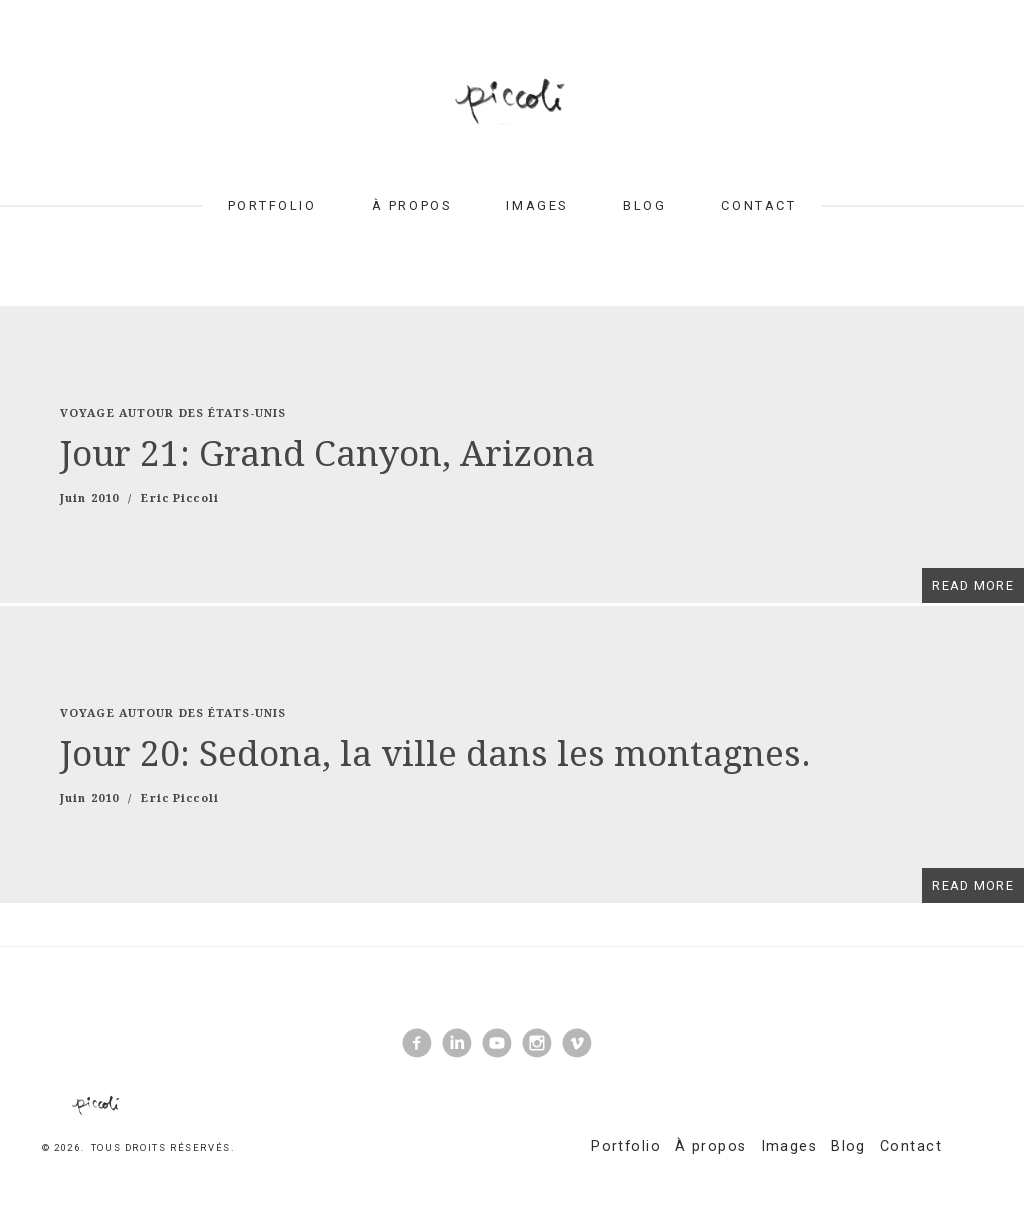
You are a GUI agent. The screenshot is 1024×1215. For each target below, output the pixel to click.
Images (536, 205)
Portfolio (272, 205)
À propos (411, 205)
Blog (644, 205)
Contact (758, 205)
